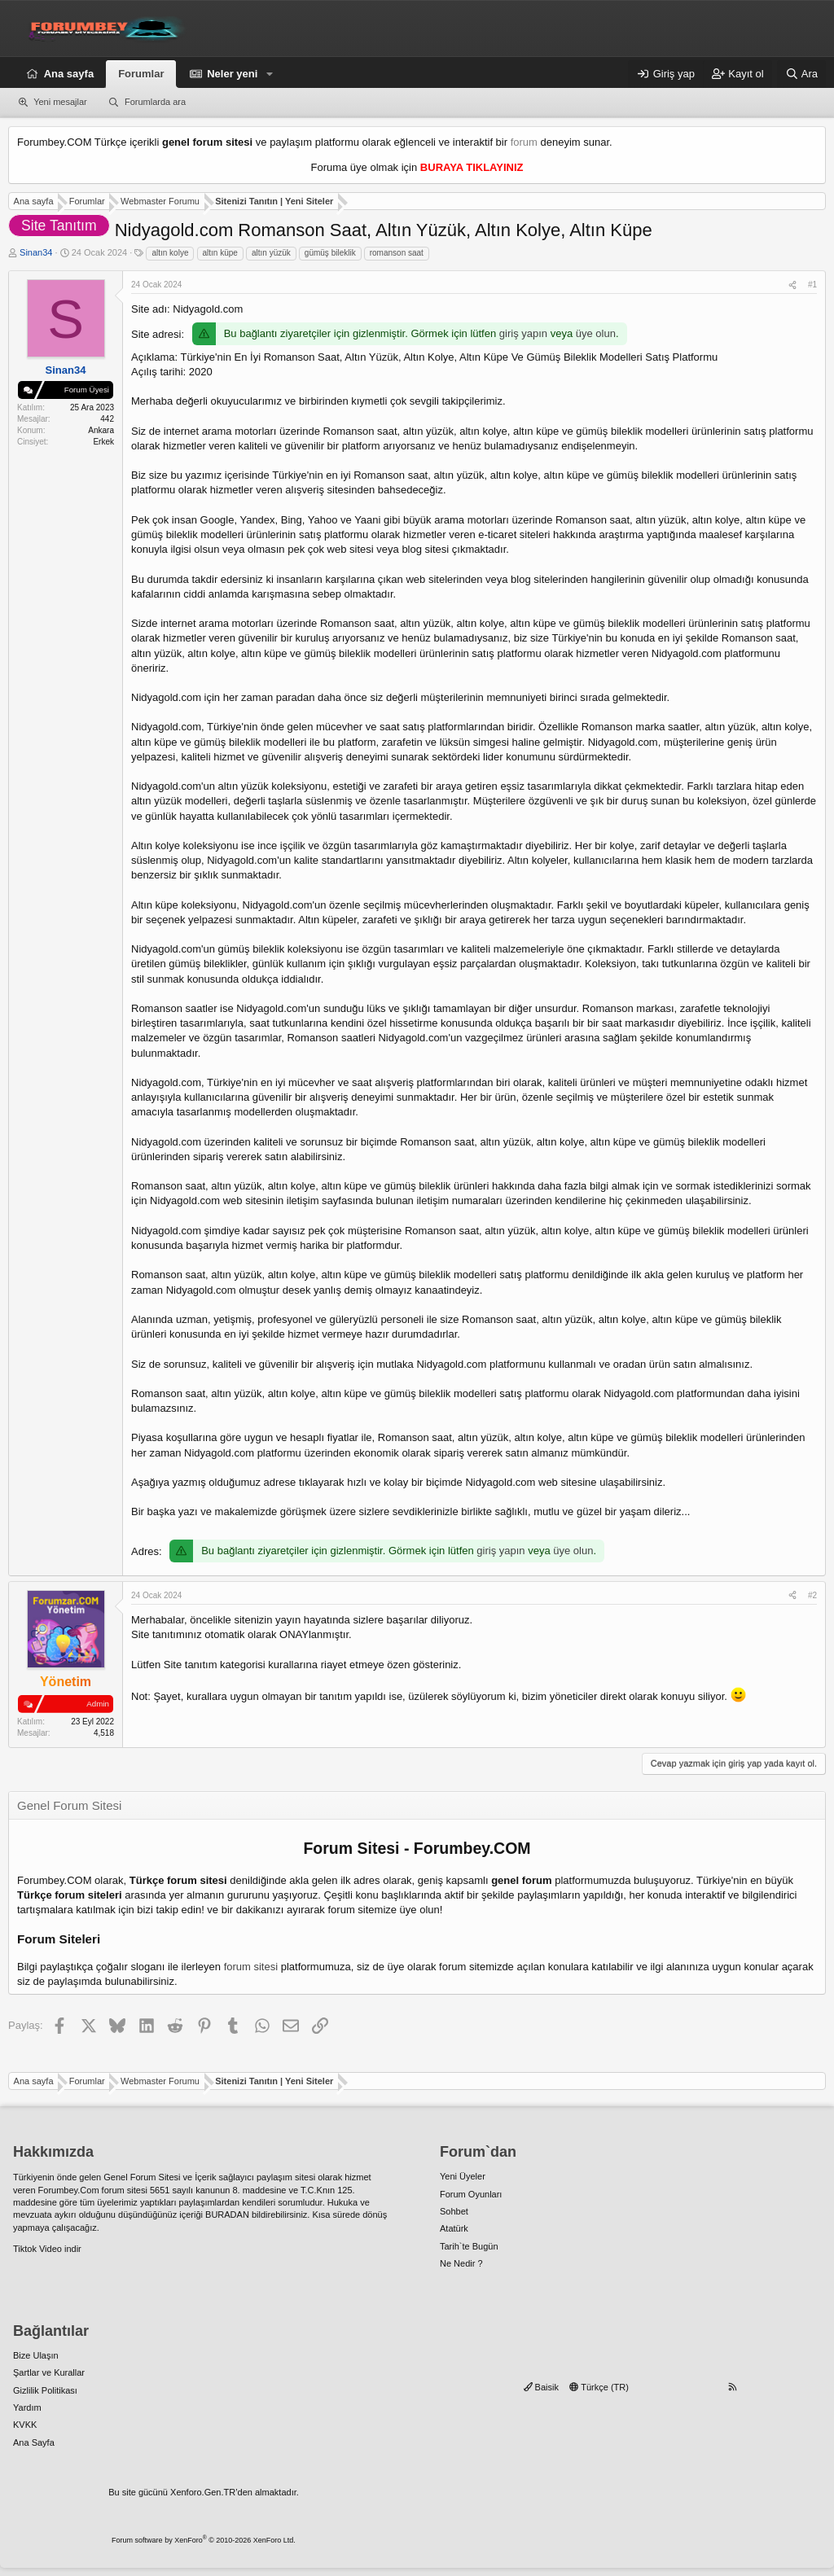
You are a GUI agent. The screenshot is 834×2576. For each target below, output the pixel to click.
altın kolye (169, 252)
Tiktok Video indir (47, 2249)
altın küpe (220, 252)
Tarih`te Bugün (469, 2246)
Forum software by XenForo (204, 2540)
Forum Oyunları (471, 2194)
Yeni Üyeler (462, 2176)
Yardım (27, 2407)
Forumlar (141, 74)
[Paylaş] (792, 285)
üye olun (596, 333)
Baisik (541, 2387)
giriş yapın (523, 333)
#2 (812, 1595)
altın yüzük (271, 252)
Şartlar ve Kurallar (49, 2372)
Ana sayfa (69, 74)
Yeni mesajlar (60, 102)
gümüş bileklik (330, 252)
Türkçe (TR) (599, 2387)
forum (524, 142)
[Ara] (801, 74)
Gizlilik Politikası (45, 2390)
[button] (269, 74)
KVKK (25, 2424)
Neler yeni (232, 74)
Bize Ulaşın (36, 2355)
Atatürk (454, 2228)
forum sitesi (251, 1966)
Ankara (101, 430)
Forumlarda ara (155, 102)
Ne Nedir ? (461, 2263)
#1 (812, 284)
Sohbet (454, 2211)
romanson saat (397, 252)
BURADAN (227, 2214)
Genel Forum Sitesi (141, 2177)
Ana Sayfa (34, 2442)
